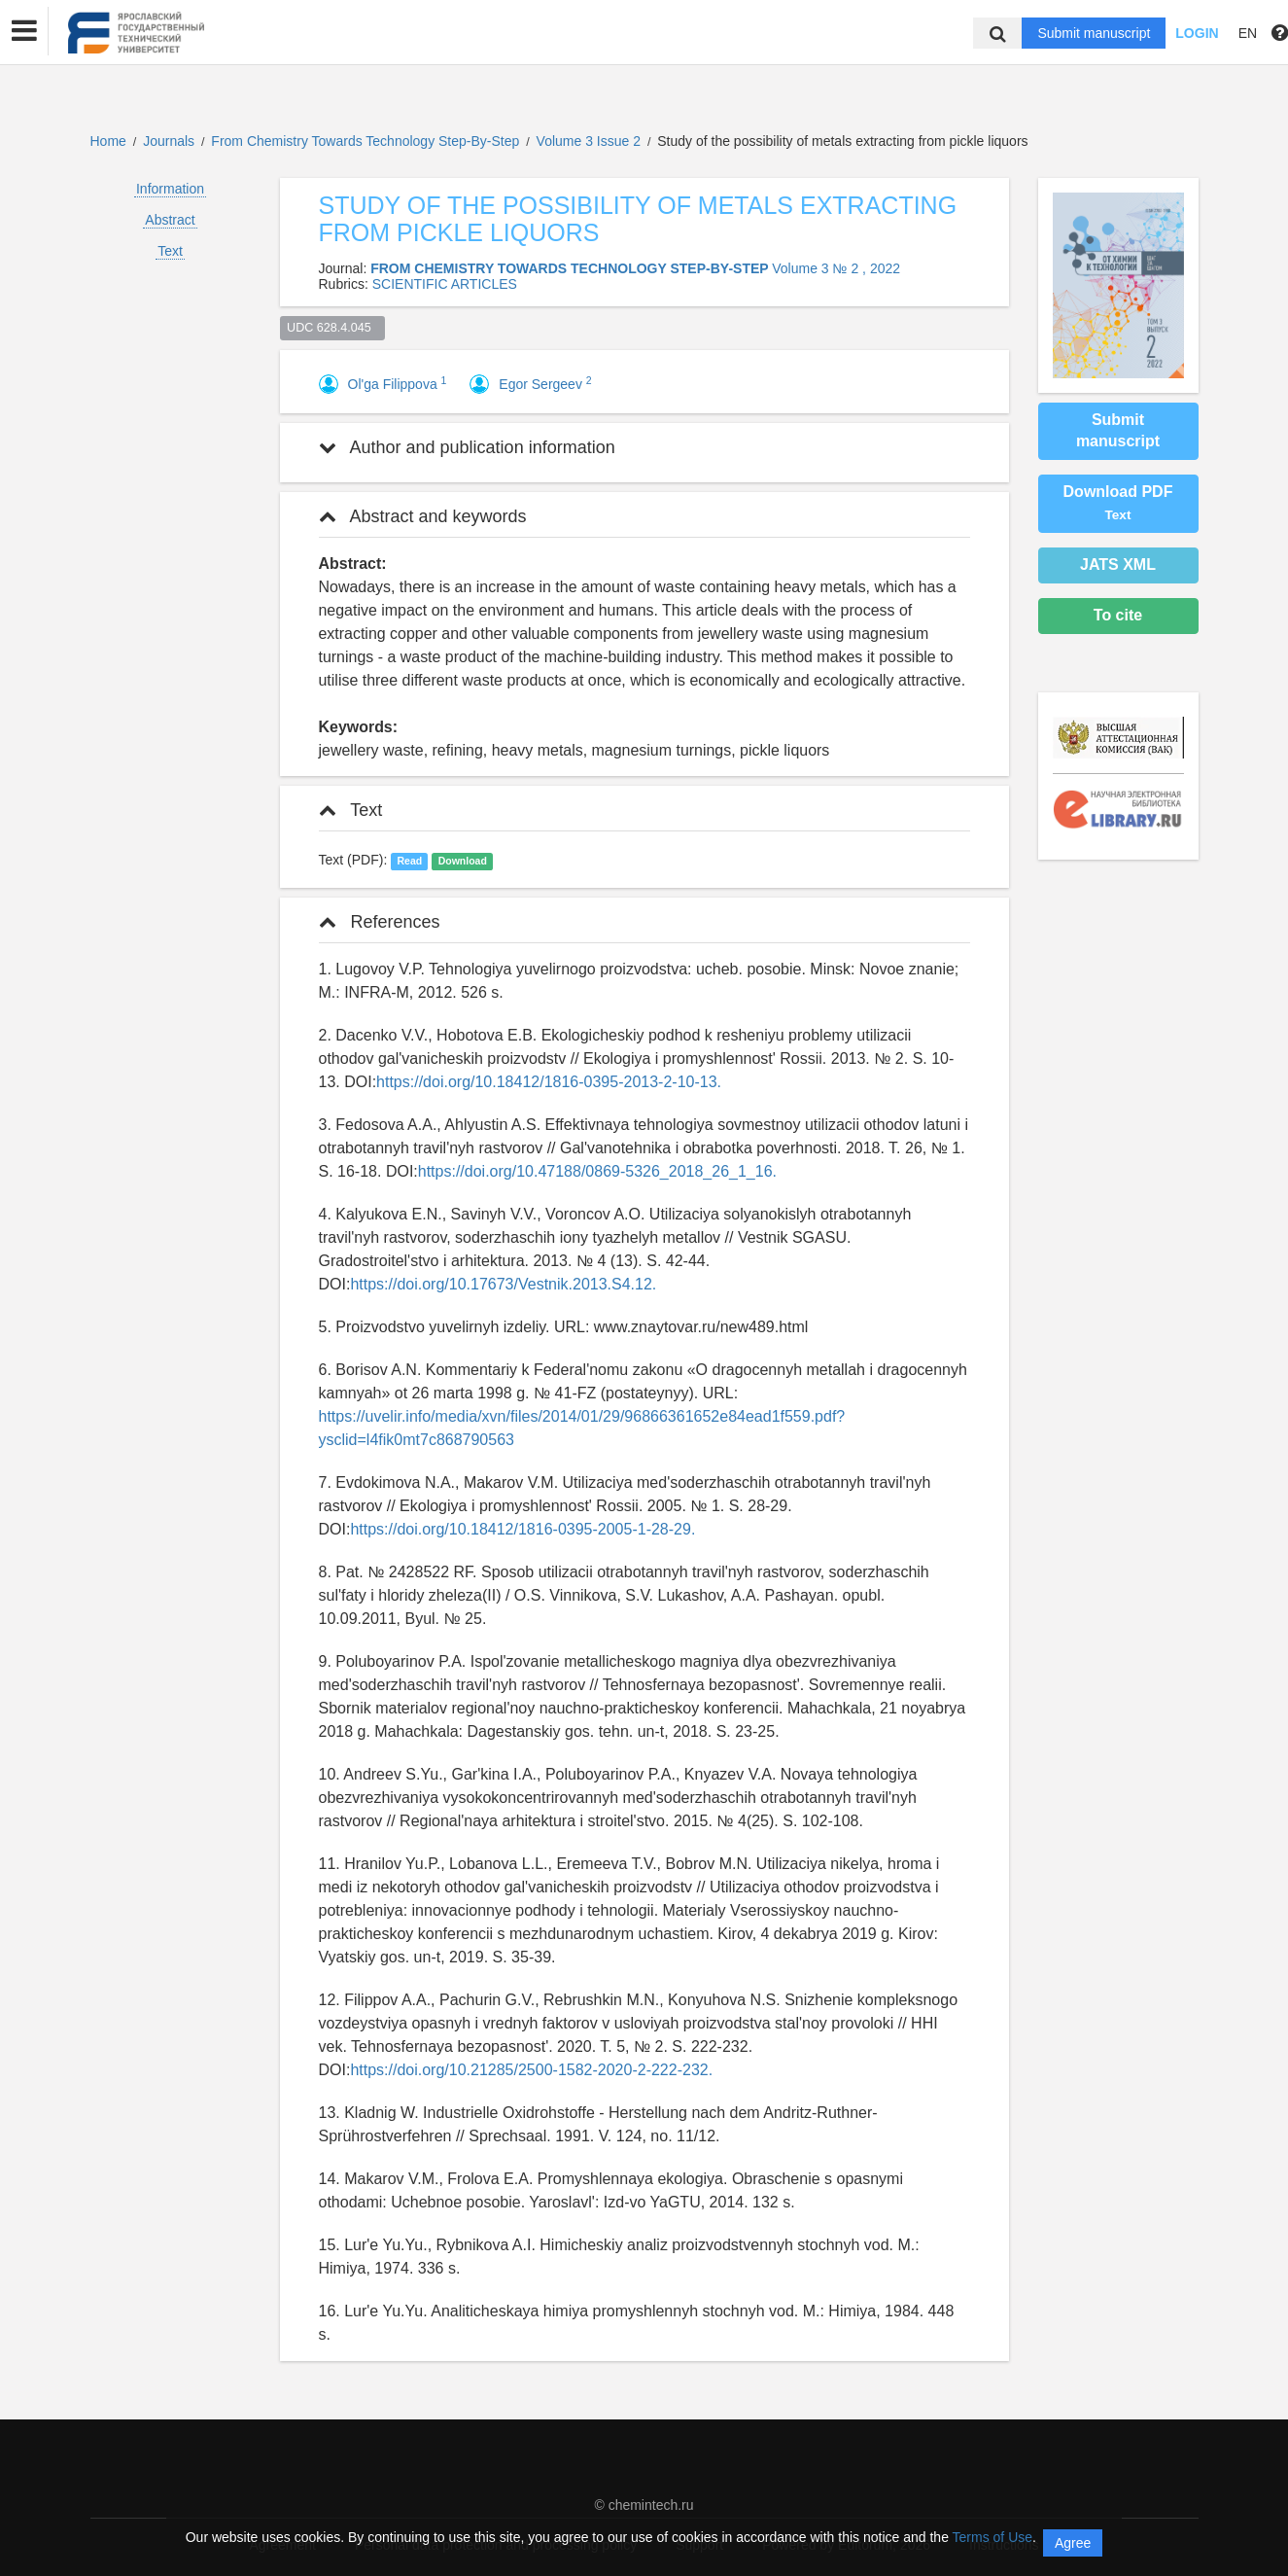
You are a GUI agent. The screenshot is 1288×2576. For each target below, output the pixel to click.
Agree (1073, 2543)
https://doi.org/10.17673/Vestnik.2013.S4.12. (503, 1284)
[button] (24, 31)
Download (462, 860)
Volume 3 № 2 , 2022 (836, 268)
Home (108, 141)
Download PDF (1118, 502)
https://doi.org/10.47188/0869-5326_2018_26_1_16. (597, 1171)
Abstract (169, 220)
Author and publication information (467, 447)
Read (409, 860)
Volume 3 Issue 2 (590, 141)
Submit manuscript (1093, 33)
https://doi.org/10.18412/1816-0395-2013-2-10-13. (548, 1082)
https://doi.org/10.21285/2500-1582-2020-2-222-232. (531, 2070)
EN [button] (1247, 33)
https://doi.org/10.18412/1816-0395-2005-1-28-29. (522, 1529)
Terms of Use (992, 2537)
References (379, 922)
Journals (168, 141)
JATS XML (1118, 564)
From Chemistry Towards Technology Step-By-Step (367, 141)
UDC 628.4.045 (332, 328)
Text (170, 251)
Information (170, 188)
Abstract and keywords (423, 516)
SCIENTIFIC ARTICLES (444, 284)
